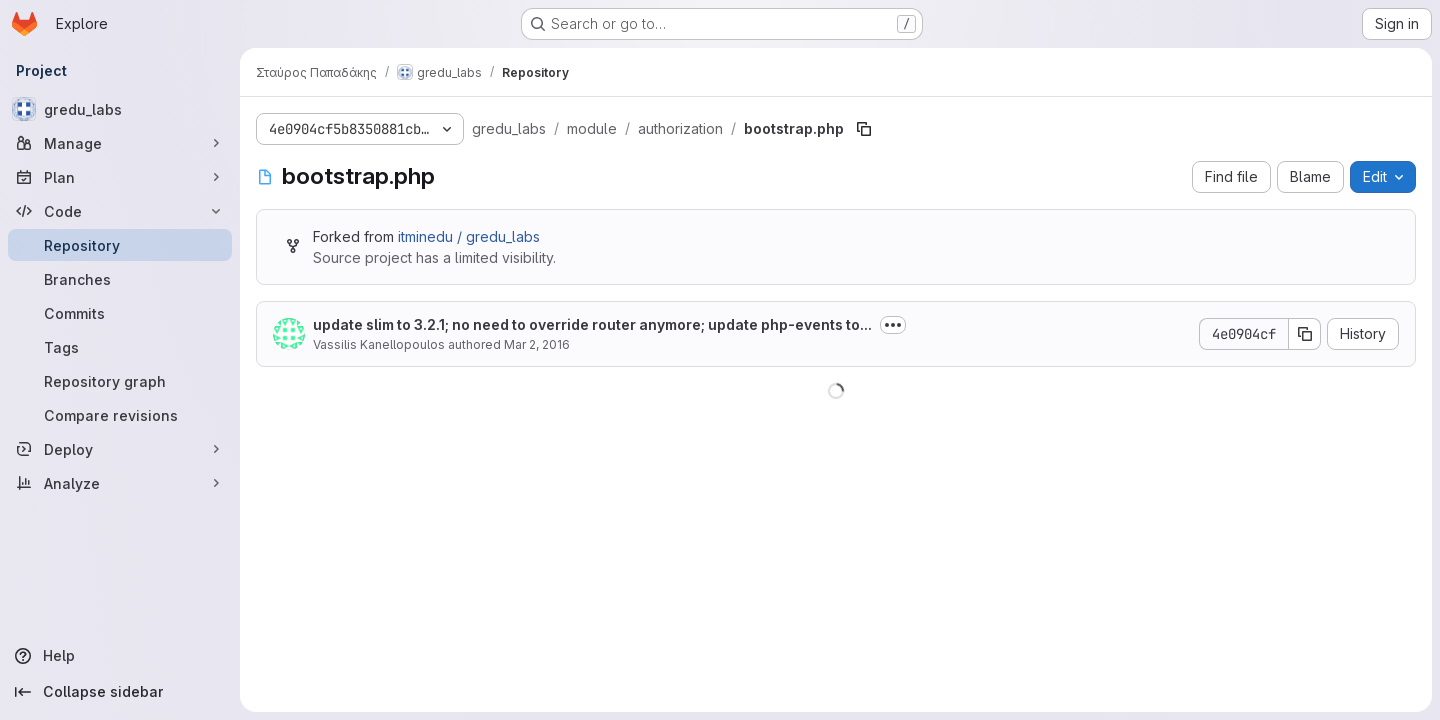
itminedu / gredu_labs (469, 236)
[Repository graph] (120, 381)
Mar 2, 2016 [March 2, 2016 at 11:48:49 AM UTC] (537, 344)
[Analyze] (120, 483)
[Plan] (120, 177)
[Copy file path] (864, 129)
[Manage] (120, 143)
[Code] (120, 211)
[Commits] (120, 313)
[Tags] (120, 347)
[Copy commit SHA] (1305, 334)
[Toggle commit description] (893, 325)
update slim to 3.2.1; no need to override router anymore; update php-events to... (592, 324)
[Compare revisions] (120, 415)
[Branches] (120, 279)
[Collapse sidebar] (120, 692)
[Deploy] (120, 449)
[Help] (120, 656)
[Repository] (120, 245)
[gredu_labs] (120, 109)
